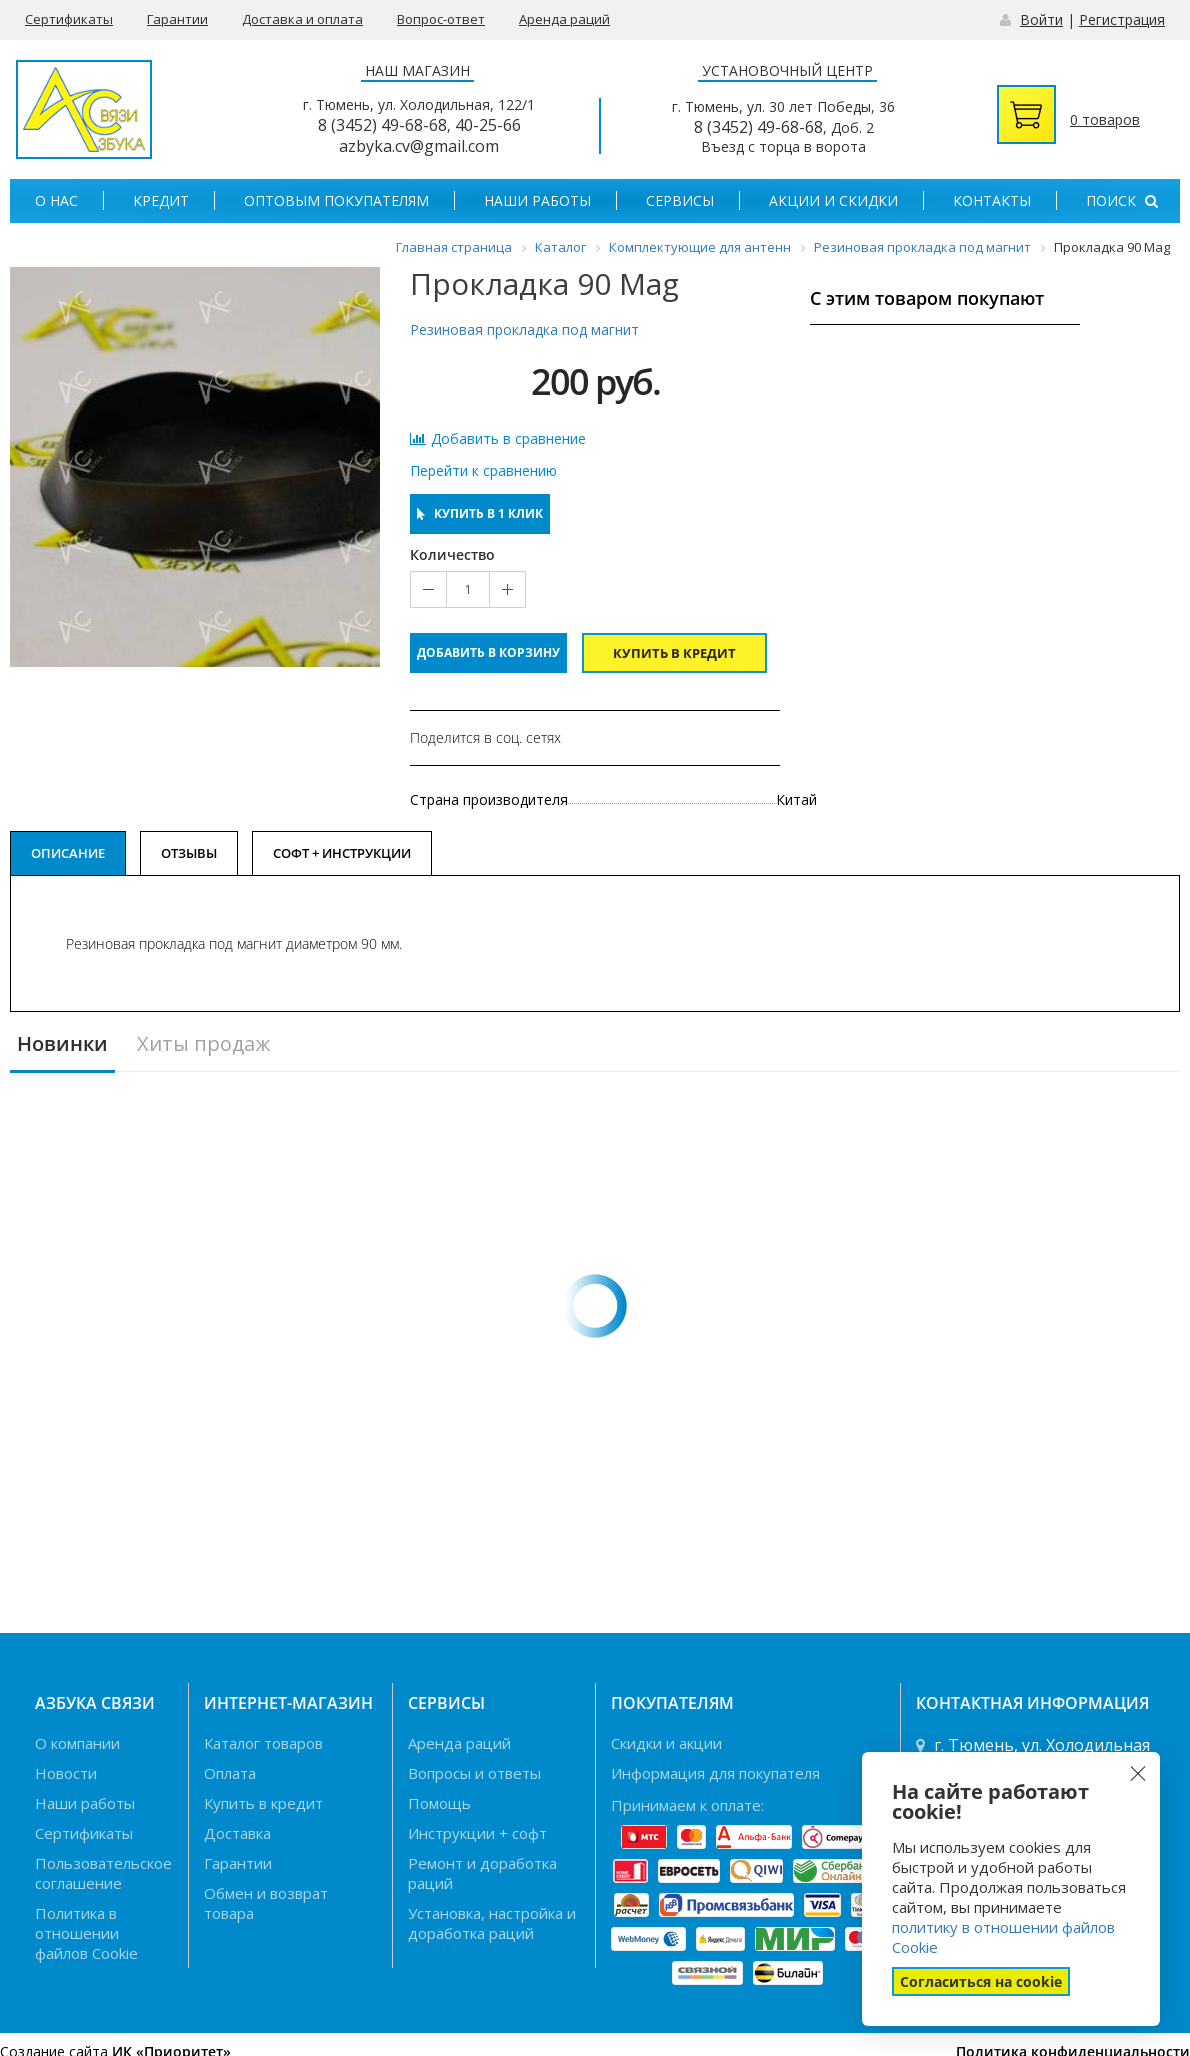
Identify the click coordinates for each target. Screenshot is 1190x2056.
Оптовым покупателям (336, 200)
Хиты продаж (203, 1044)
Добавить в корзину (488, 652)
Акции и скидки (833, 200)
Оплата (230, 1773)
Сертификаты (69, 19)
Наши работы (537, 200)
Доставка (237, 1833)
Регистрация (1122, 19)
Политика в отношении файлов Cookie (86, 1933)
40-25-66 (488, 125)
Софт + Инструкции (342, 853)
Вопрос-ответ (441, 19)
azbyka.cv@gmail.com (419, 146)
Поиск (1122, 200)
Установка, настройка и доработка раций (492, 1923)
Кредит (161, 200)
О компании (77, 1743)
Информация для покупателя (715, 1773)
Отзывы (189, 853)
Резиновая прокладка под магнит (524, 329)
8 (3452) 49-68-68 (382, 125)
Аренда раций (564, 19)
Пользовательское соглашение (103, 1873)
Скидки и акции (666, 1743)
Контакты (992, 200)
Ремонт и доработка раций (482, 1873)
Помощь (439, 1803)
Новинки (62, 1044)
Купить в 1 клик (480, 513)
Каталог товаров (263, 1743)
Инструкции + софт (477, 1833)
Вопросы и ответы (474, 1773)
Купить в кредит (674, 653)
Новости (66, 1773)
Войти (1041, 19)
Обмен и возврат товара (266, 1903)
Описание (68, 853)
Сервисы (680, 200)
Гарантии (177, 19)
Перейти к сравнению (483, 471)
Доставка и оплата (302, 19)
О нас (56, 200)
